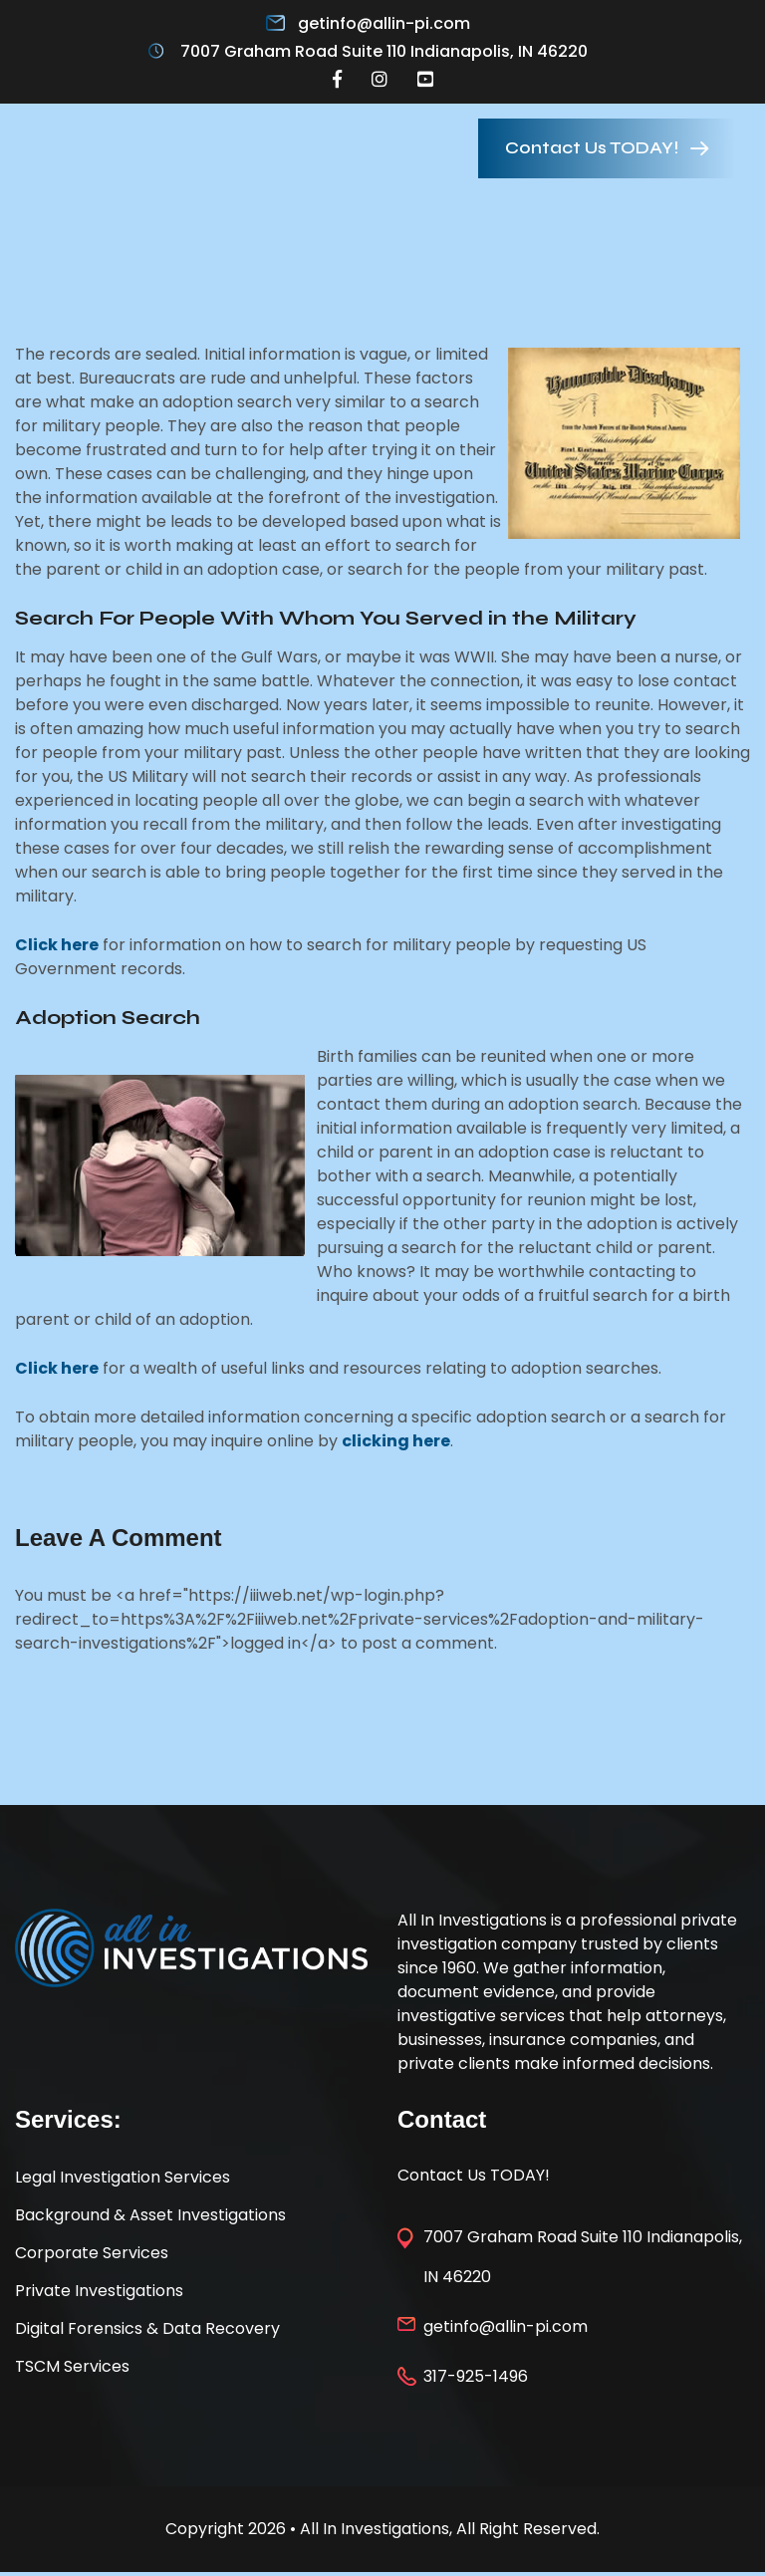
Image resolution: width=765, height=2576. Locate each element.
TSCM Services (72, 2366)
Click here (57, 944)
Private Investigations (99, 2290)
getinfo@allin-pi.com (384, 23)
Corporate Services (91, 2252)
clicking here (396, 1440)
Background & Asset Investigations (150, 2214)
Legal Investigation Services (122, 2177)
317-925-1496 (475, 2376)
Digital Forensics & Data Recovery (147, 2328)
